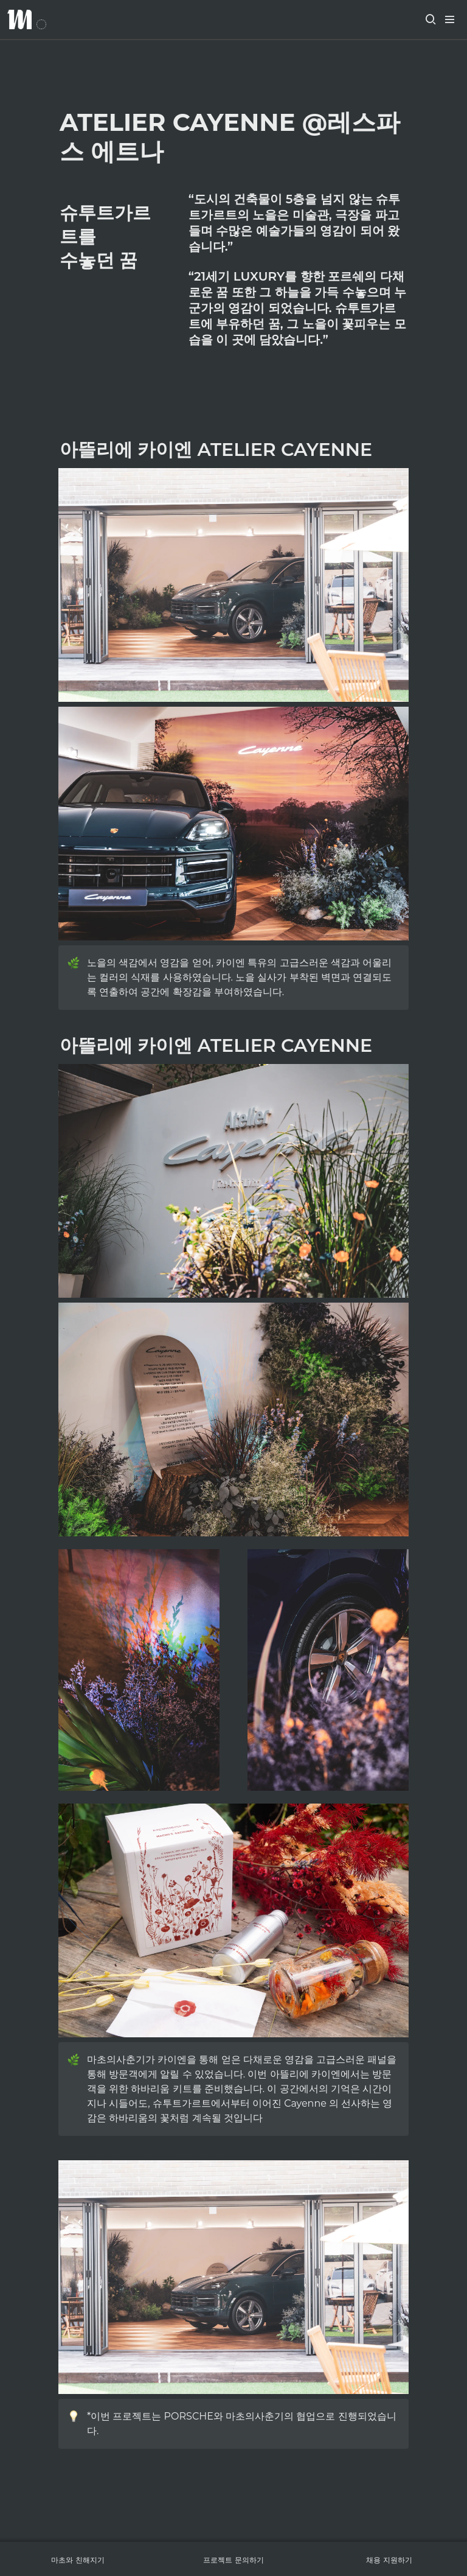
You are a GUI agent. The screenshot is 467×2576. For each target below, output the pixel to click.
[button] (430, 19)
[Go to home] (26, 19)
